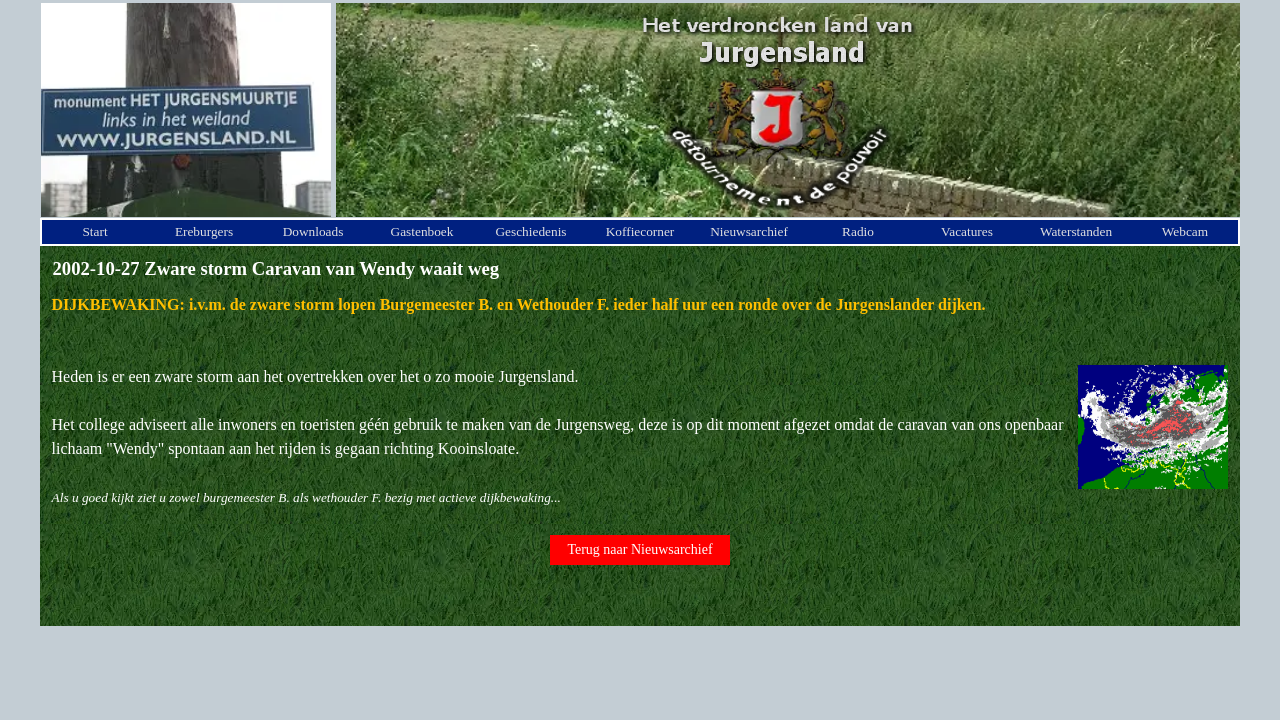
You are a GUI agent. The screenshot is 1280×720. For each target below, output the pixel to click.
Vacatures (967, 231)
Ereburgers (204, 231)
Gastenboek (422, 231)
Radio (858, 231)
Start (94, 231)
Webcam (1185, 231)
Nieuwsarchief (749, 231)
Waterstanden (1076, 231)
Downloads (313, 231)
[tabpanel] (640, 401)
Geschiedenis (530, 231)
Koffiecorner (640, 231)
